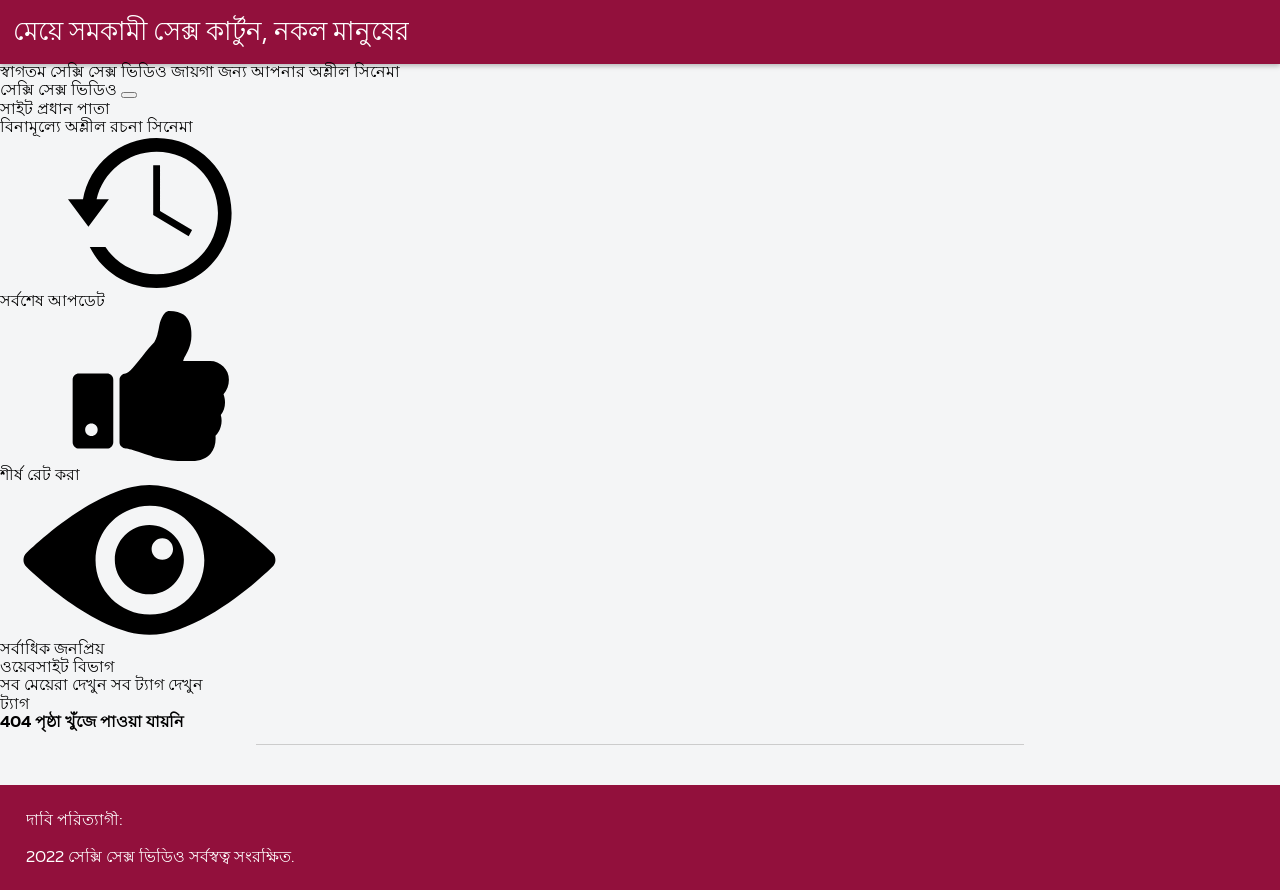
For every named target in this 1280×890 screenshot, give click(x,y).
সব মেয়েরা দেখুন (55, 686)
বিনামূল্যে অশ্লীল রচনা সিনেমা (96, 128)
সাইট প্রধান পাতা (55, 110)
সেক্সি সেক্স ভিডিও (60, 91)
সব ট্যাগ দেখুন (157, 686)
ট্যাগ (14, 705)
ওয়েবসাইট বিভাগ (57, 668)
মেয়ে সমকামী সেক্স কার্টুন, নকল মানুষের (211, 33)
